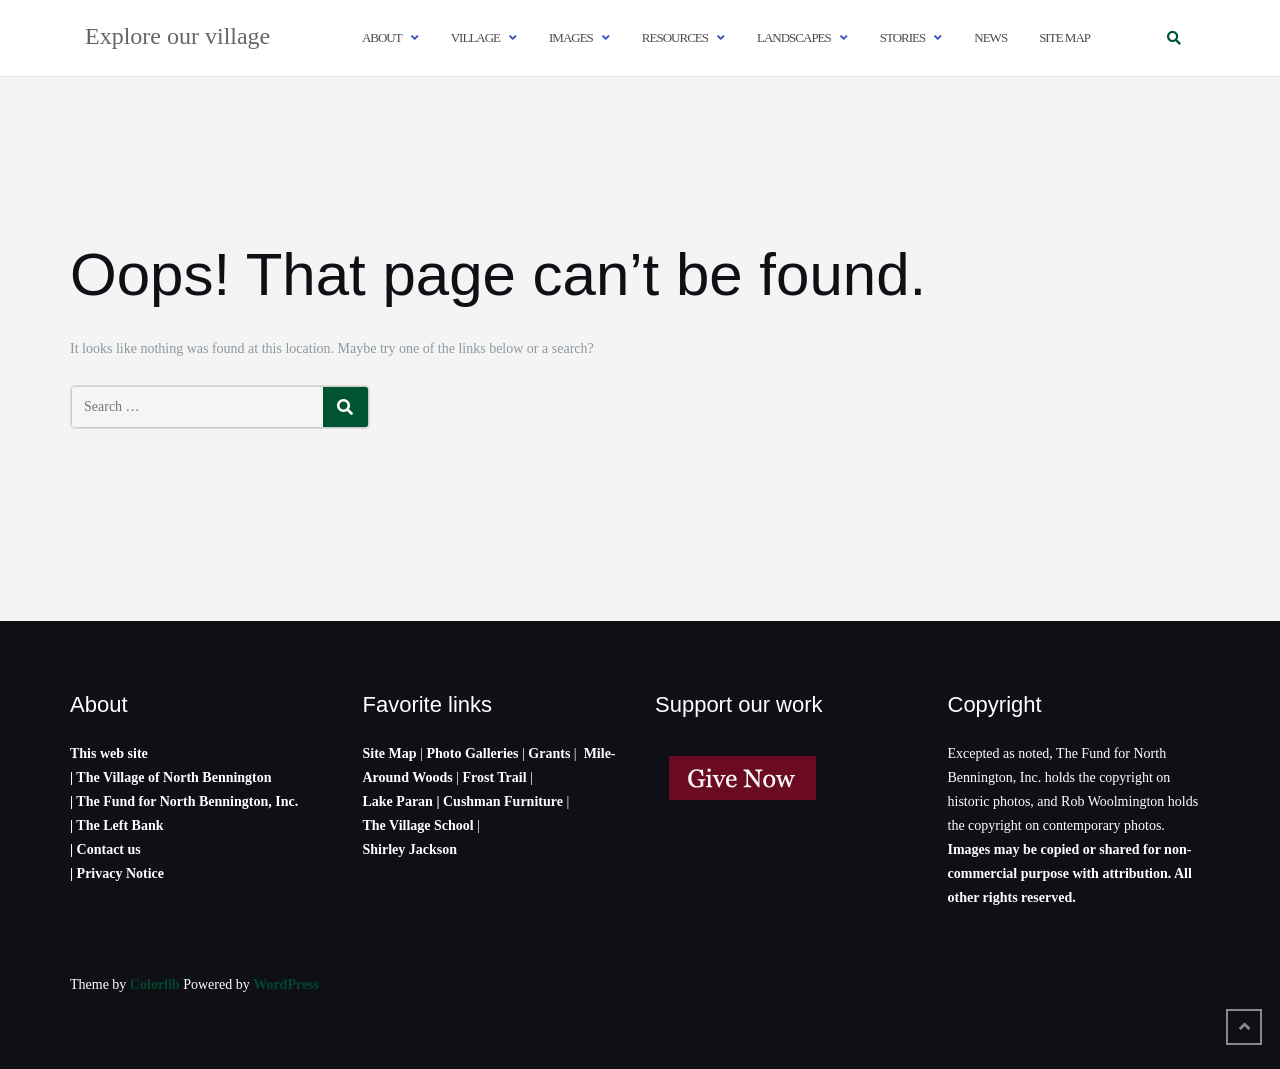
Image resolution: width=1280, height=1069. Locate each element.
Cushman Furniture (504, 801)
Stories (903, 37)
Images (571, 37)
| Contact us (105, 849)
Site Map (390, 753)
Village (475, 37)
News (990, 37)
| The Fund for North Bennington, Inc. (184, 801)
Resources (675, 37)
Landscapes (794, 37)
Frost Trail (494, 777)
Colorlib (155, 984)
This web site (109, 753)
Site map (1064, 37)
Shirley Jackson (410, 849)
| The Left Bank (116, 825)
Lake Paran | (401, 801)
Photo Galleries (472, 753)
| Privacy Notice (117, 873)
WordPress (286, 984)
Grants (549, 753)
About (382, 37)
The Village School (418, 825)
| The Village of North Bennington (171, 777)
